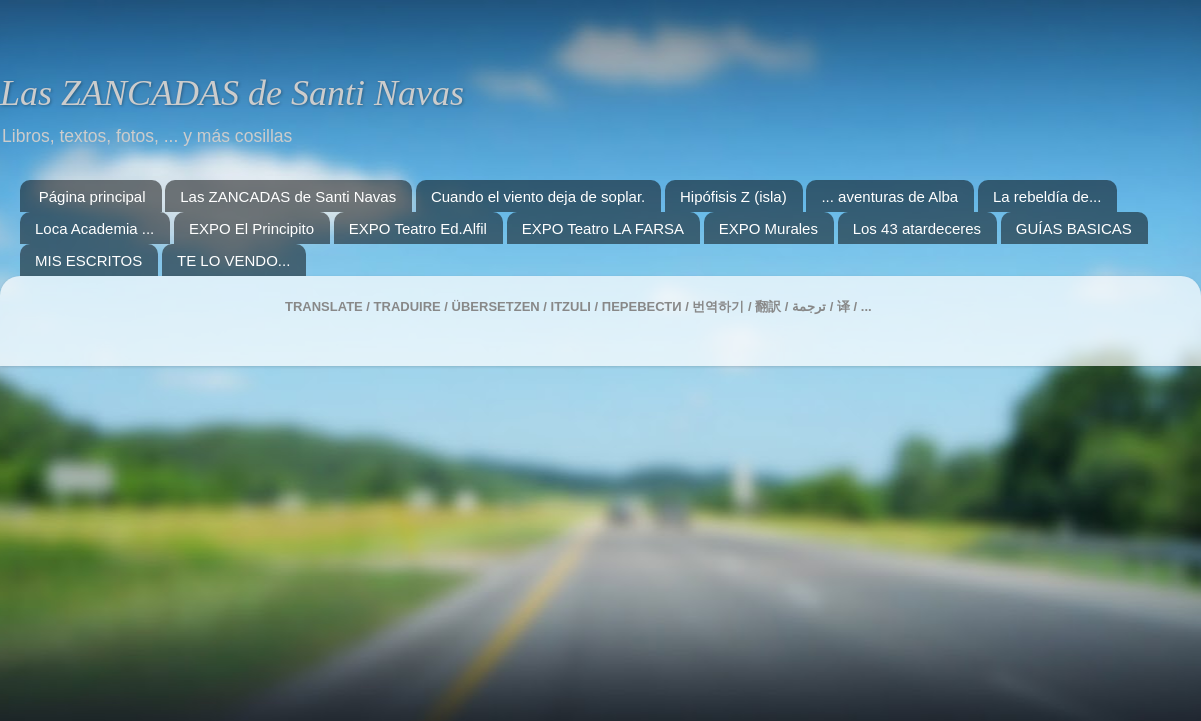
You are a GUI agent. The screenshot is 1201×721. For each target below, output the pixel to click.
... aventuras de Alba (889, 196)
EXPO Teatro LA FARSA (603, 228)
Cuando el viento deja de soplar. (538, 196)
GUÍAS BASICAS (1074, 228)
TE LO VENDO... (233, 260)
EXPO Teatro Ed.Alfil (418, 228)
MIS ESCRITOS (88, 260)
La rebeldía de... (1047, 196)
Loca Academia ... (94, 228)
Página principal (92, 196)
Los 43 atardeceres (917, 228)
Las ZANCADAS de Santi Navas (232, 93)
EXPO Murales (768, 228)
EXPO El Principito (251, 228)
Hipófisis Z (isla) (733, 196)
